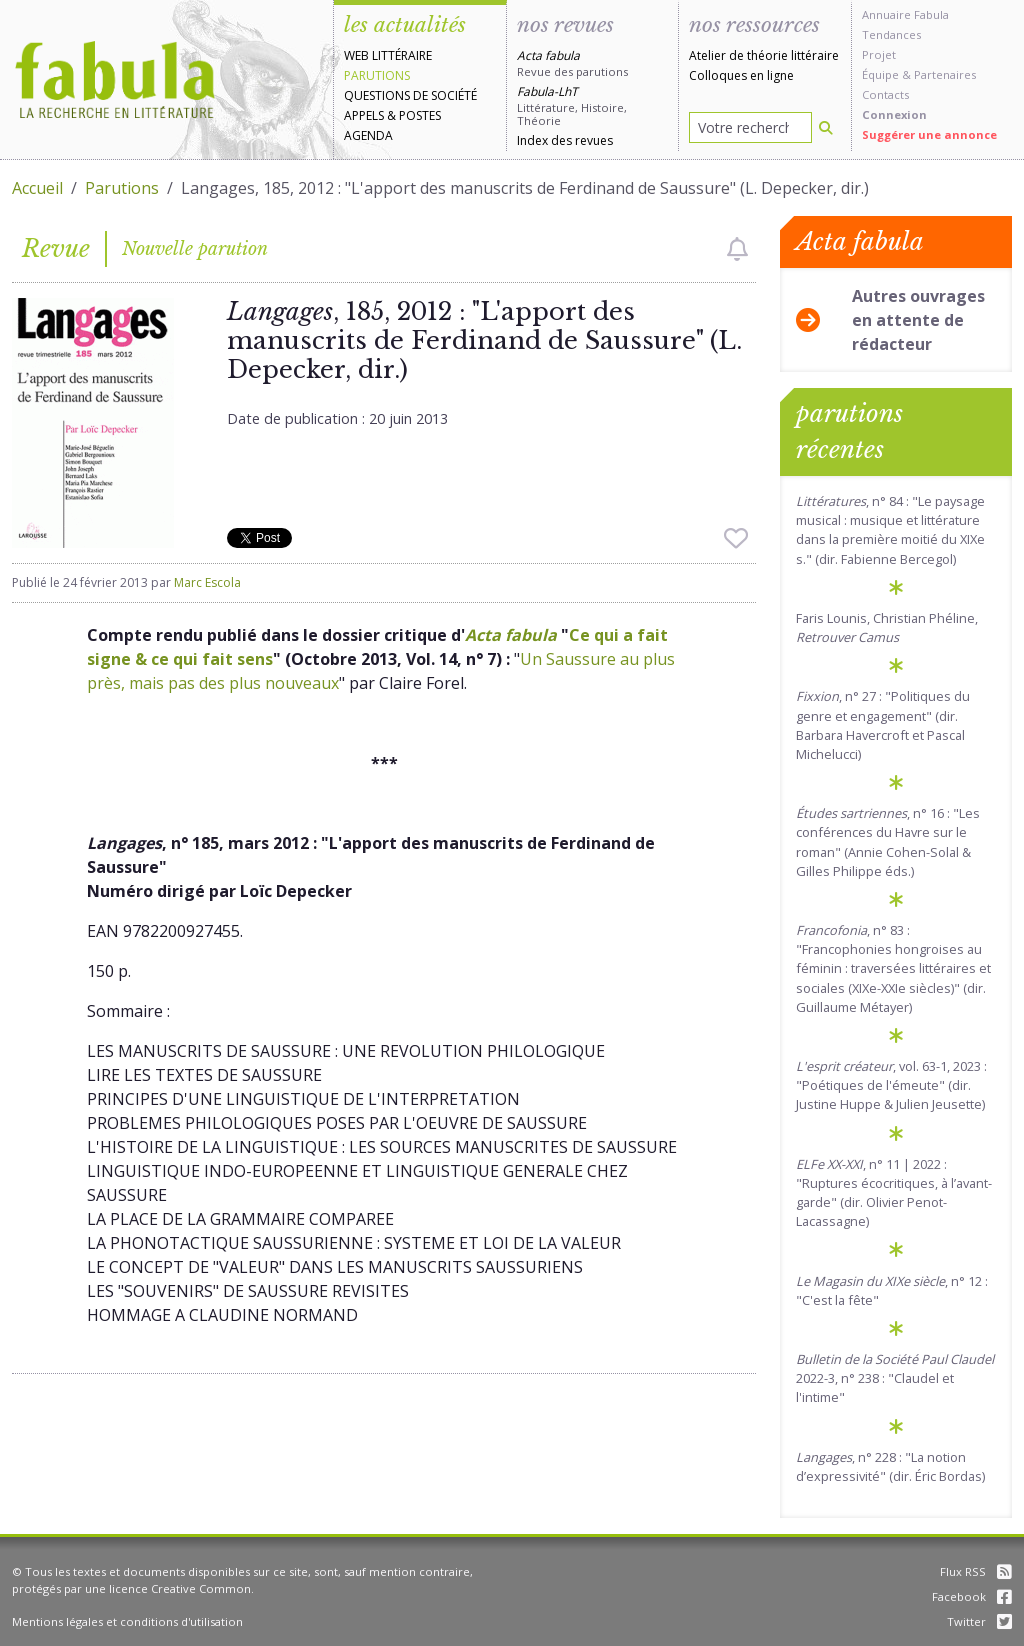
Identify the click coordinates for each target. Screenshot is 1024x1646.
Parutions (377, 75)
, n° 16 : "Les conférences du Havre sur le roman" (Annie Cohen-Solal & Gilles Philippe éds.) (888, 842)
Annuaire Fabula (905, 14)
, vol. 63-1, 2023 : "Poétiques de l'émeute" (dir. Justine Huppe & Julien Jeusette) (891, 1085)
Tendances (891, 34)
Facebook (972, 1596)
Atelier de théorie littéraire (764, 55)
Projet (879, 54)
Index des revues (565, 140)
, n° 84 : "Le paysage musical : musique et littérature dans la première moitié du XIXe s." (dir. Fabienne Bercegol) (890, 530)
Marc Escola (207, 582)
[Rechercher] (826, 127)
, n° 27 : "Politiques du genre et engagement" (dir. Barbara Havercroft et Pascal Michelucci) (883, 725)
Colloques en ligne (741, 75)
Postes (420, 115)
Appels (364, 115)
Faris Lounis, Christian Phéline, (887, 627)
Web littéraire (388, 55)
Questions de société (410, 95)
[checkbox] (737, 249)
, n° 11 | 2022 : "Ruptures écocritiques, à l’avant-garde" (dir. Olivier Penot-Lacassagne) (894, 1193)
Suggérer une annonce (929, 134)
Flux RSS (976, 1571)
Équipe (880, 74)
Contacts (885, 94)
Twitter (979, 1621)
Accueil (37, 188)
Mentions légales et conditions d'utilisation (127, 1621)
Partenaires (945, 74)
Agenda (368, 135)
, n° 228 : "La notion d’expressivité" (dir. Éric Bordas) (890, 1466)
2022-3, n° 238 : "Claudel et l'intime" (895, 1378)
